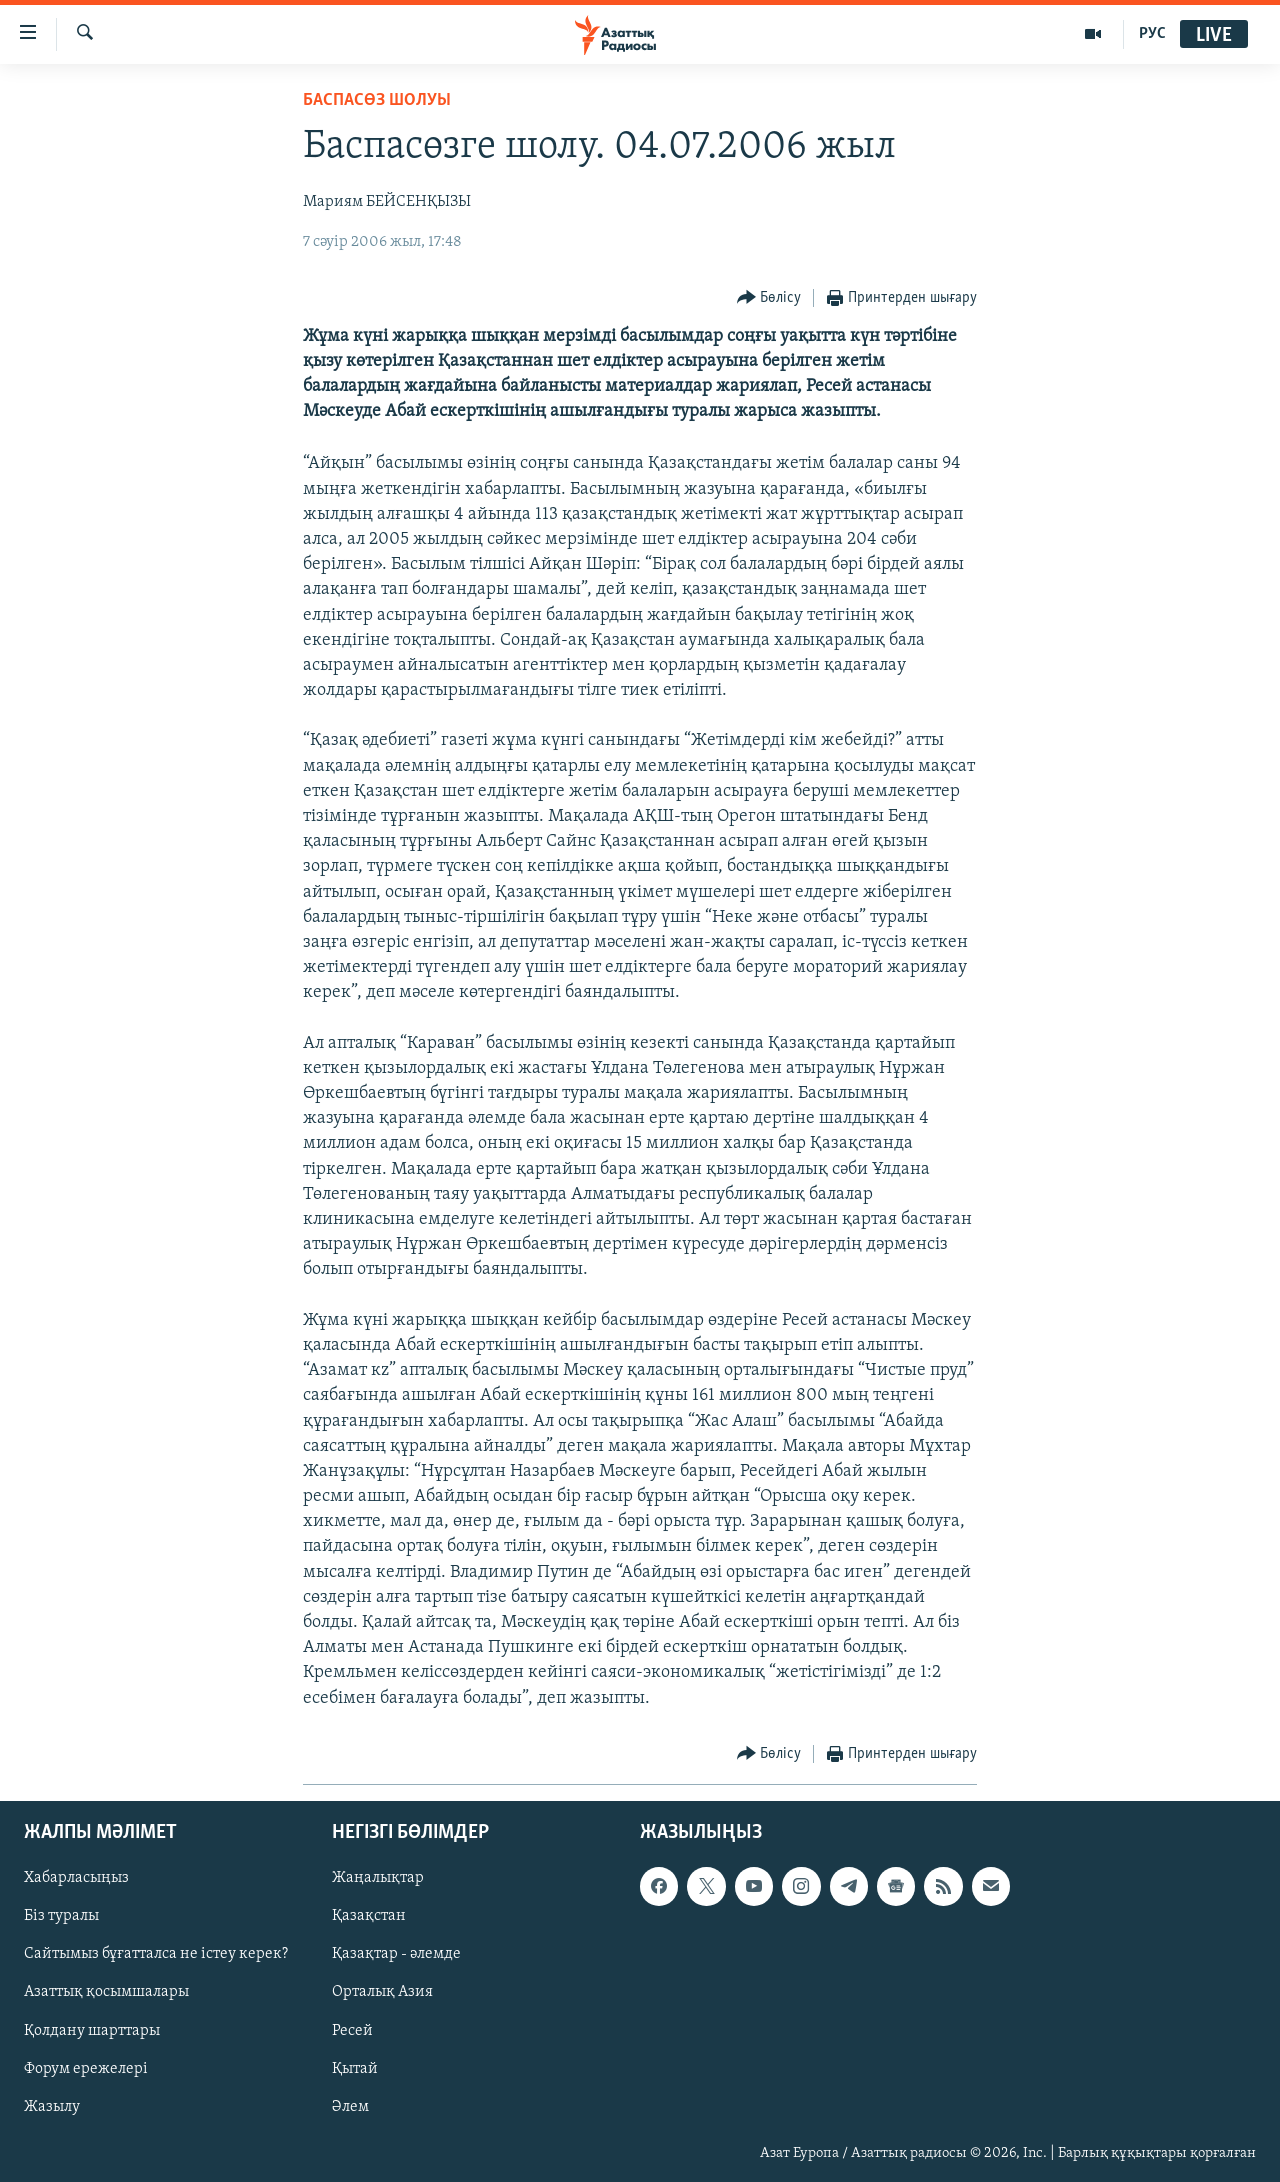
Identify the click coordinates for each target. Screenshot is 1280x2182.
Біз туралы (61, 1916)
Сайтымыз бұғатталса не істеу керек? (156, 1954)
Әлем (350, 2107)
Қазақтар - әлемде (396, 1954)
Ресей (352, 2030)
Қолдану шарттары (92, 2030)
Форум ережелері (86, 2068)
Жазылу (52, 2107)
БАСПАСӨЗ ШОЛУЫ (377, 100)
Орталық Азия (382, 1992)
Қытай (355, 2068)
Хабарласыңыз (76, 1878)
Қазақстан (369, 1916)
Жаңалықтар (378, 1878)
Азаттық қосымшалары (106, 1992)
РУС (1152, 34)
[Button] (769, 298)
